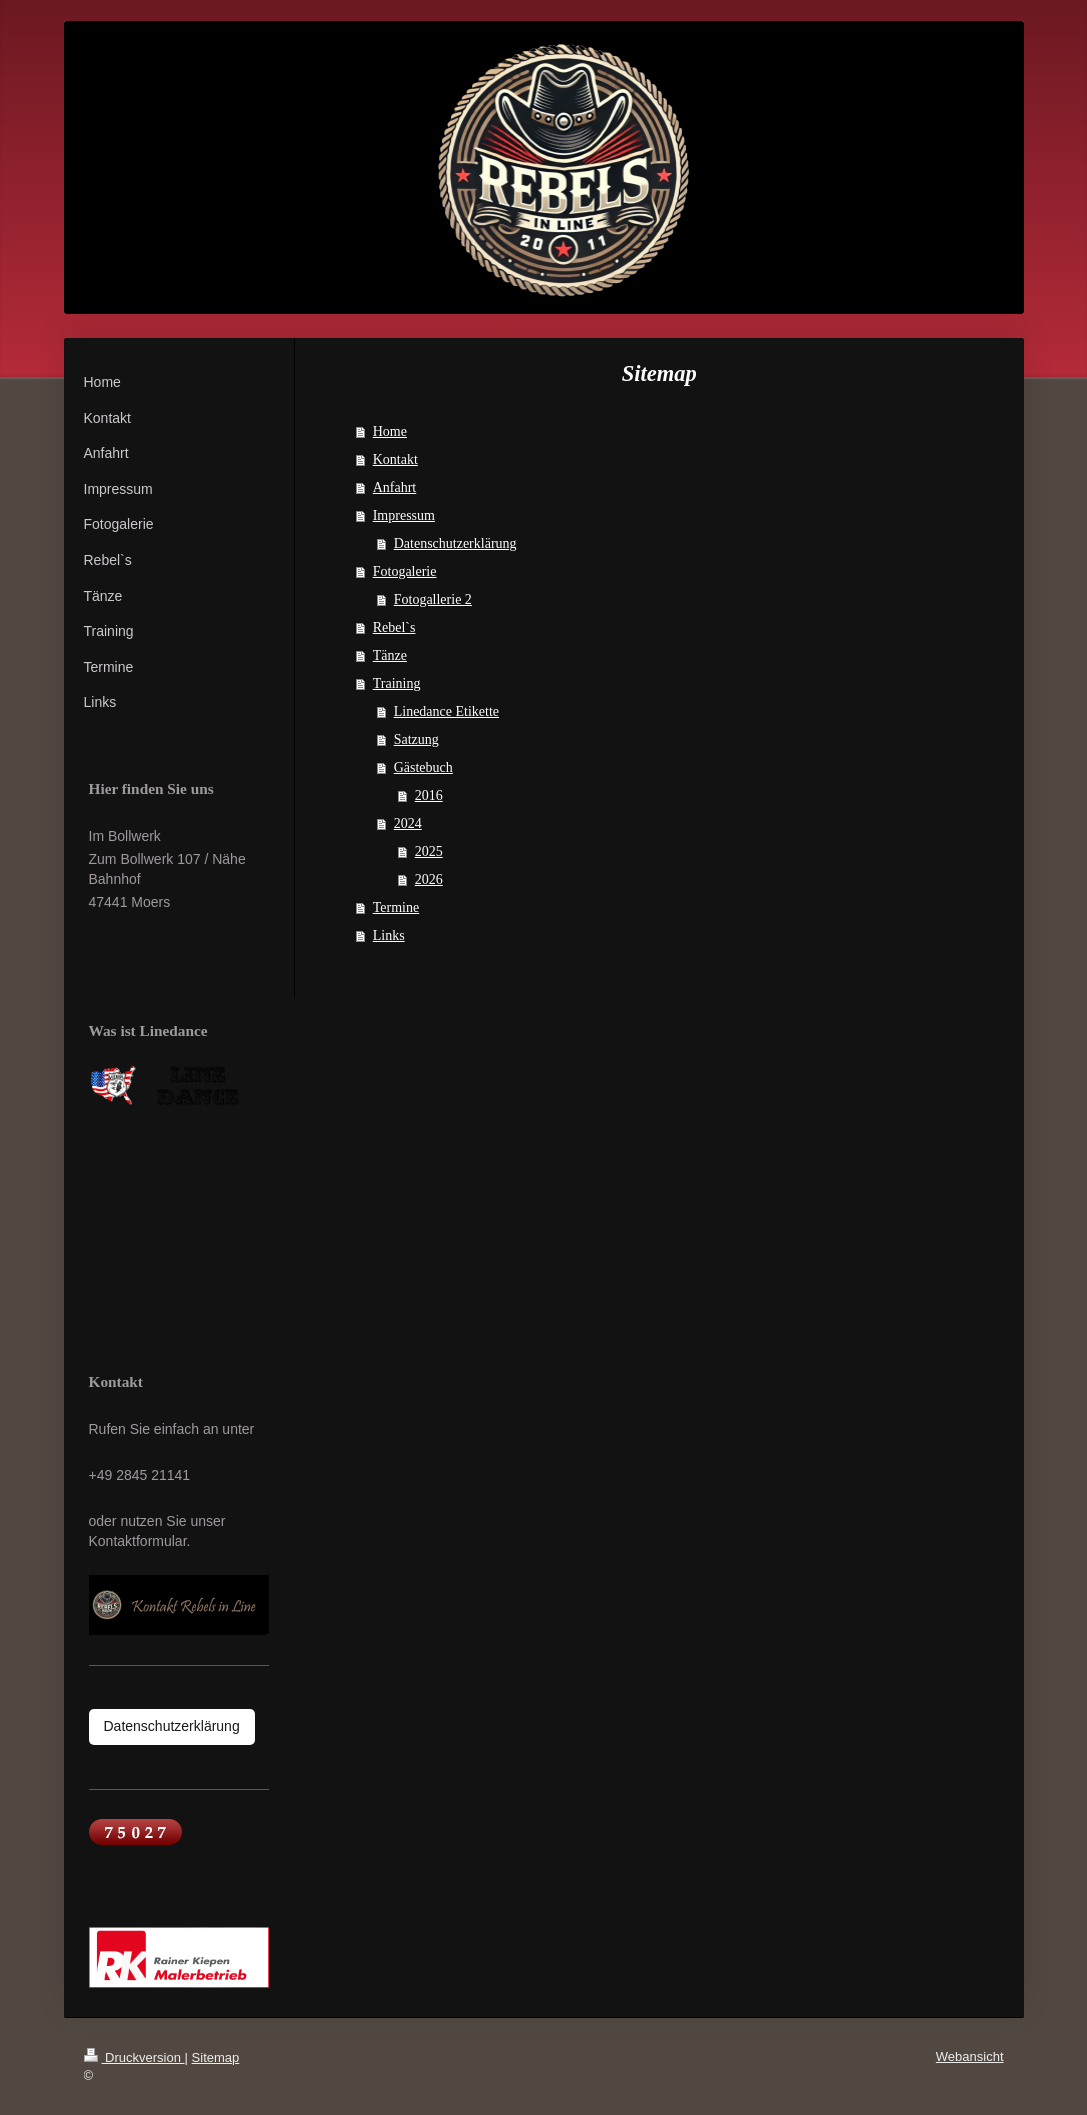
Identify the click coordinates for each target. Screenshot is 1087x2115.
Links (389, 935)
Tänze (390, 655)
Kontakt (395, 459)
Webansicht (970, 2056)
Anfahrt (395, 487)
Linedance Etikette (446, 711)
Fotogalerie (405, 571)
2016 (429, 795)
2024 (408, 823)
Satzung (416, 739)
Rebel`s (394, 627)
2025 (429, 851)
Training (397, 683)
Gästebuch (423, 767)
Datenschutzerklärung (455, 543)
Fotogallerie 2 (433, 599)
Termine (396, 907)
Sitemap (216, 2057)
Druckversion (134, 2057)
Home (390, 431)
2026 (429, 879)
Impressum (404, 515)
